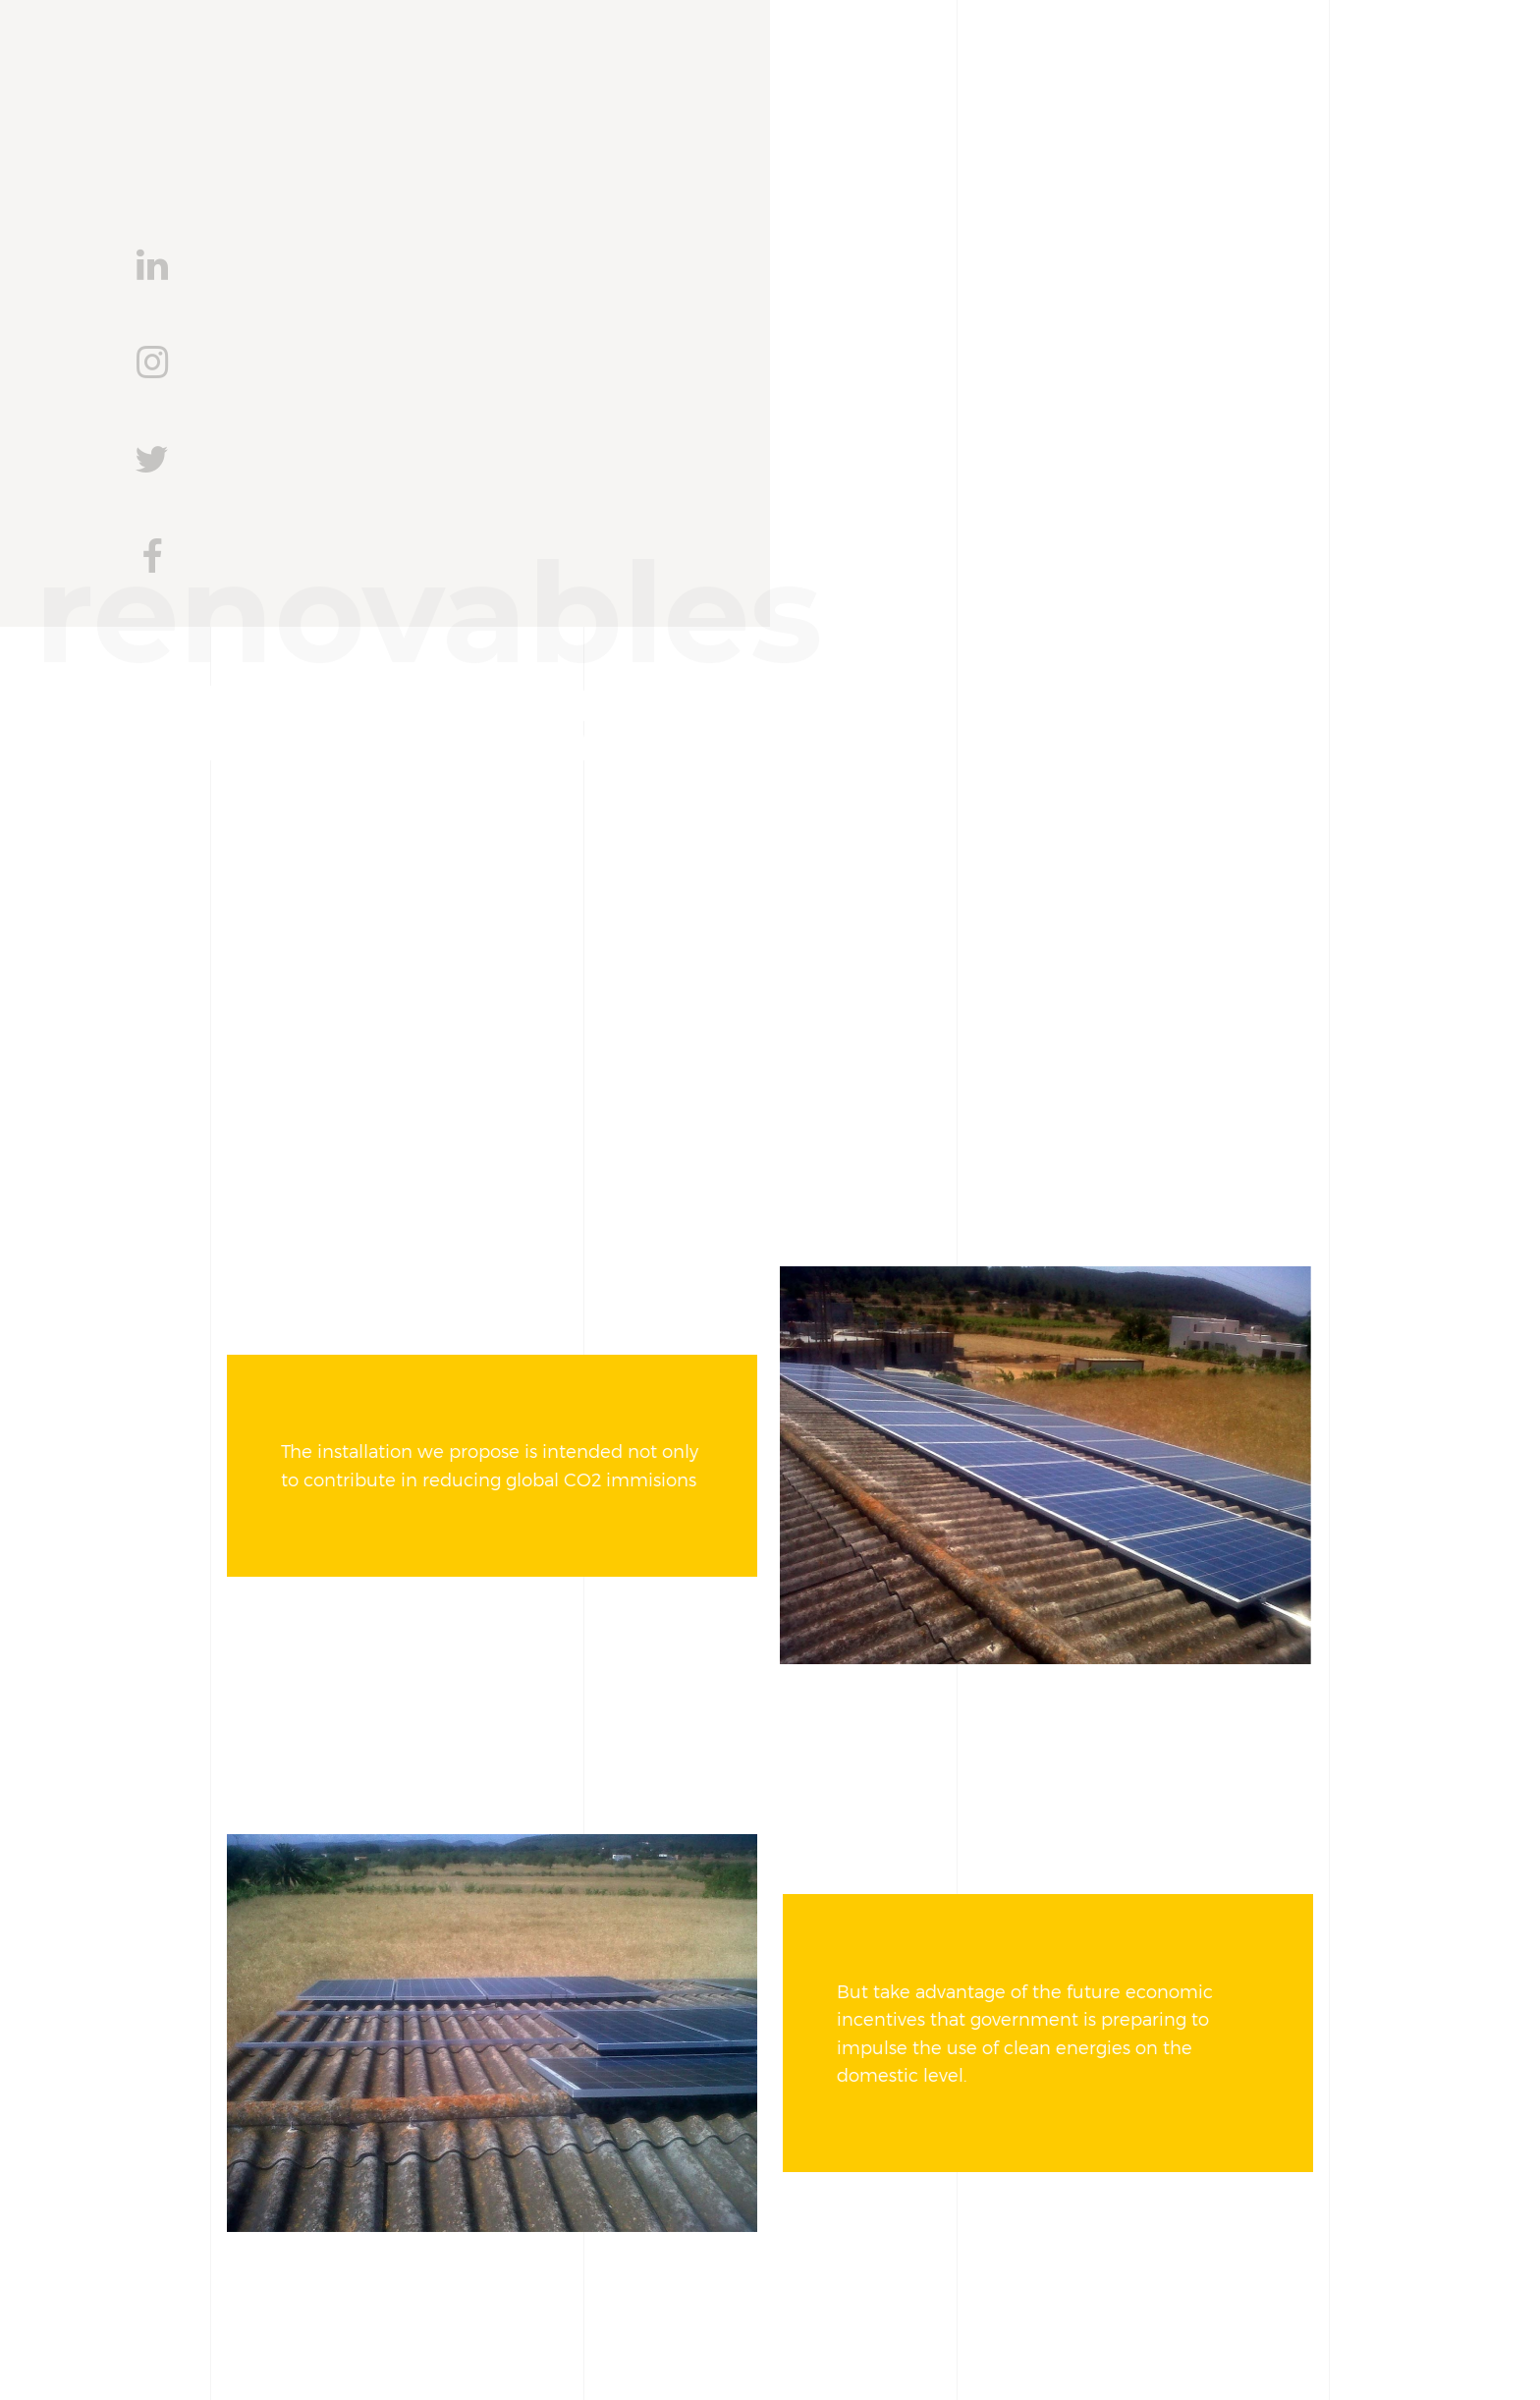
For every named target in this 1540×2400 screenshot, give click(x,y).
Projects (966, 108)
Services (833, 108)
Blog (1081, 108)
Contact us (1205, 108)
